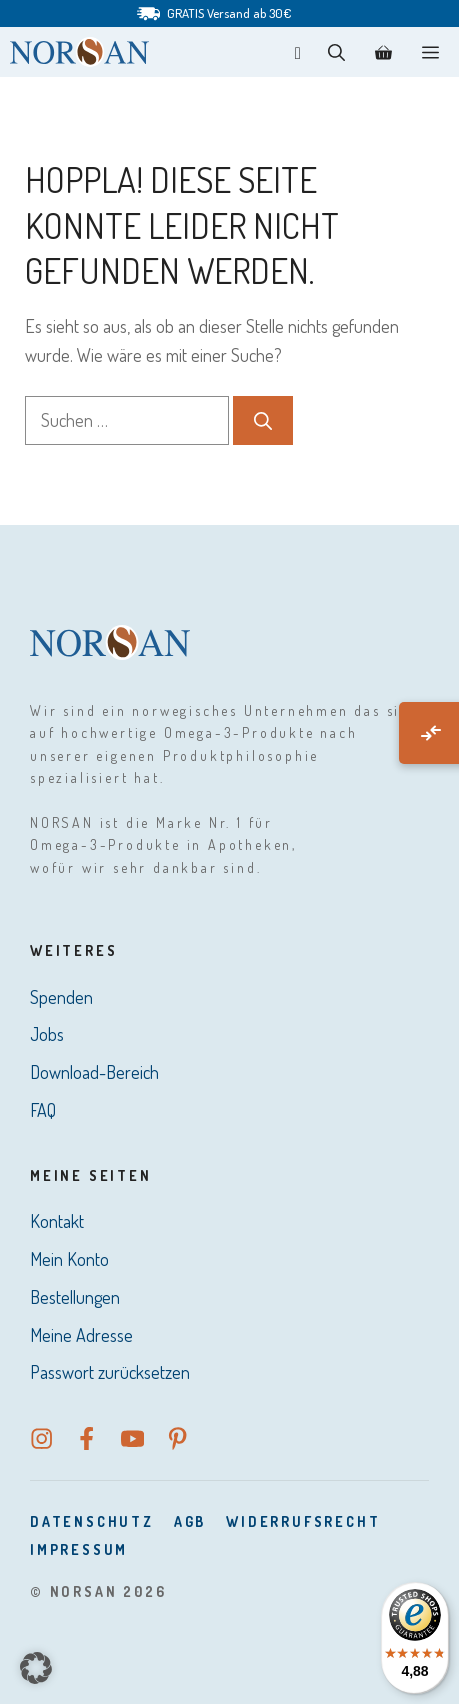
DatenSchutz (92, 1521)
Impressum (79, 1549)
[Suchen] (263, 420)
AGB (190, 1521)
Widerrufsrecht (303, 1521)
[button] (336, 52)
